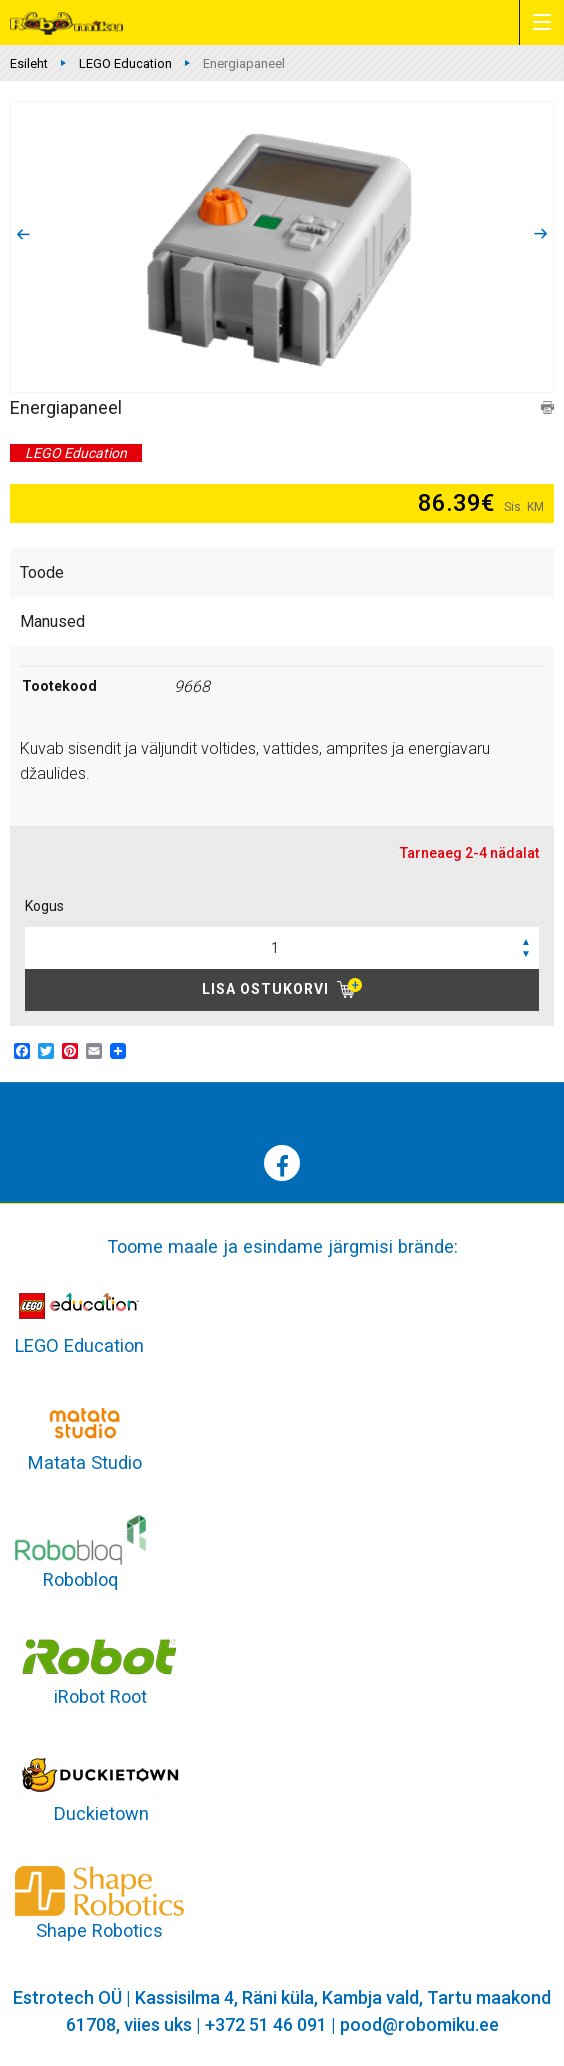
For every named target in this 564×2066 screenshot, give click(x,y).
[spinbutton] (282, 948)
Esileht (29, 63)
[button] (526, 941)
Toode (42, 572)
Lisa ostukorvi (265, 989)
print (547, 407)
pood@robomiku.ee (419, 2024)
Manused (52, 621)
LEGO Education (125, 63)
